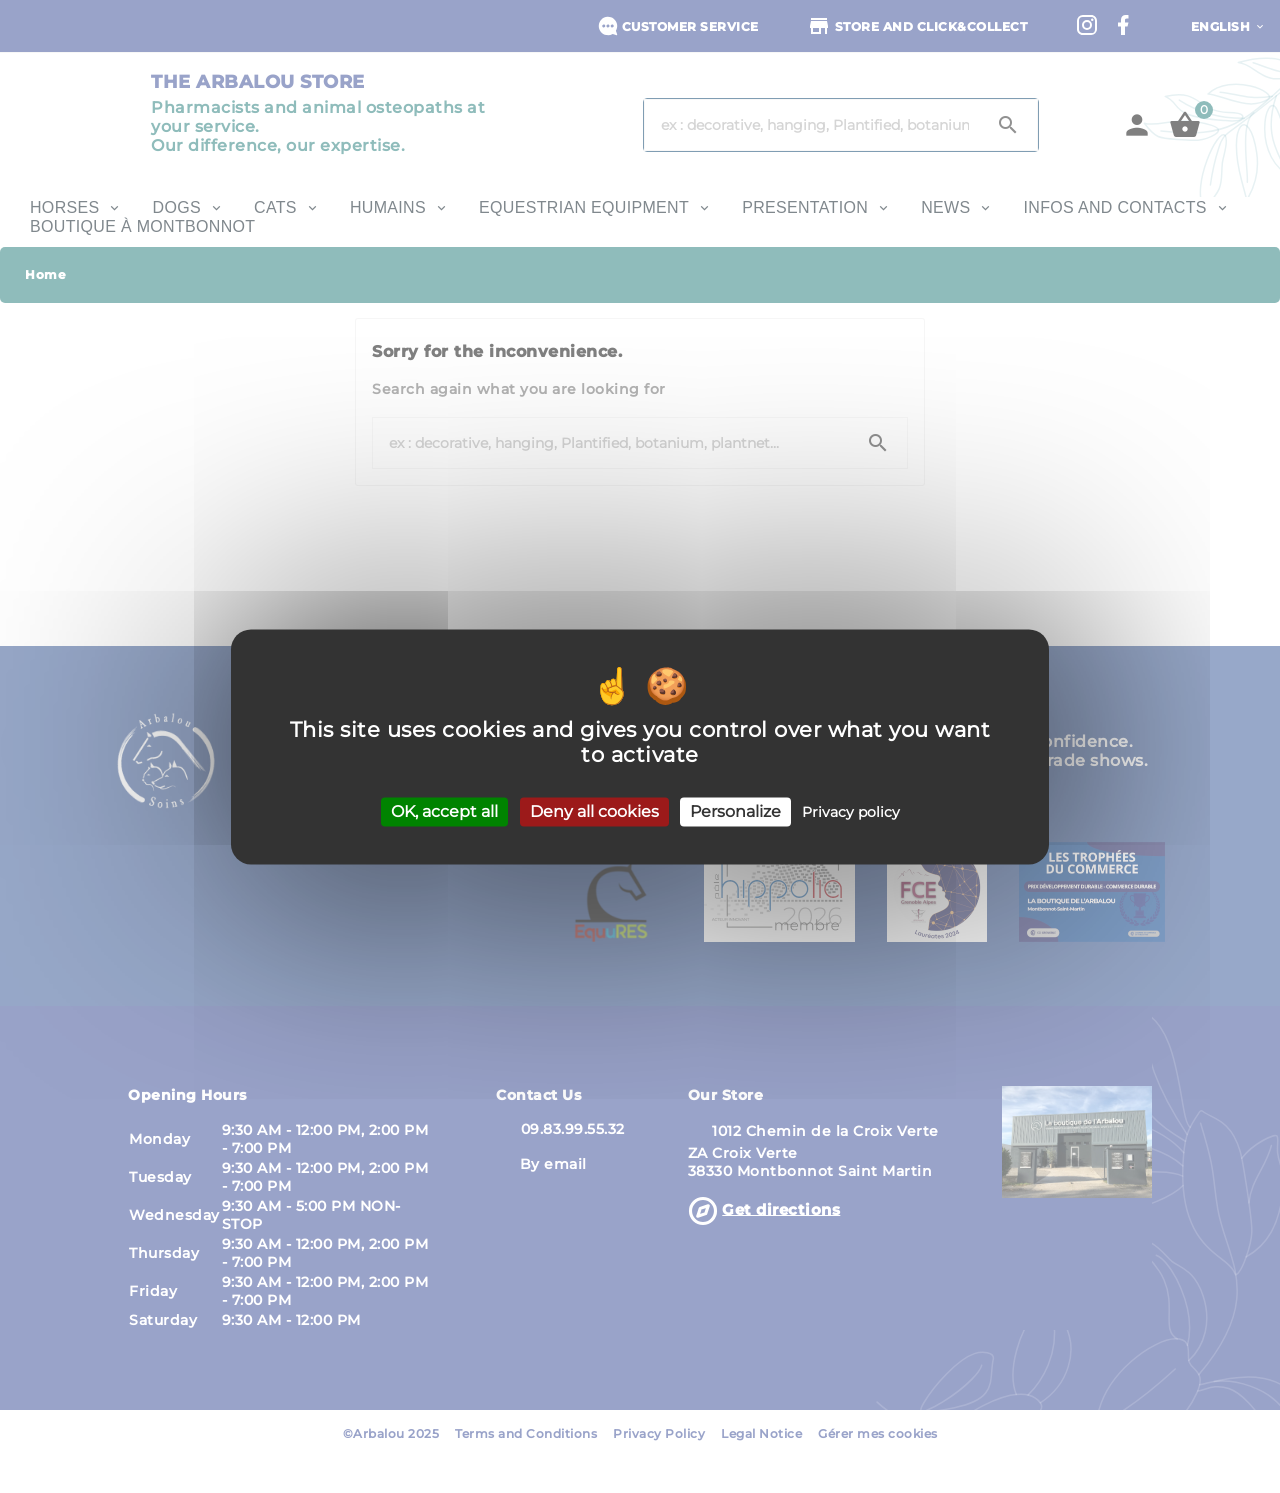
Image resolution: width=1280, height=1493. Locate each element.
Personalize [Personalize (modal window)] (735, 811)
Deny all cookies (594, 811)
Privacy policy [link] (851, 812)
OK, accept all (444, 811)
